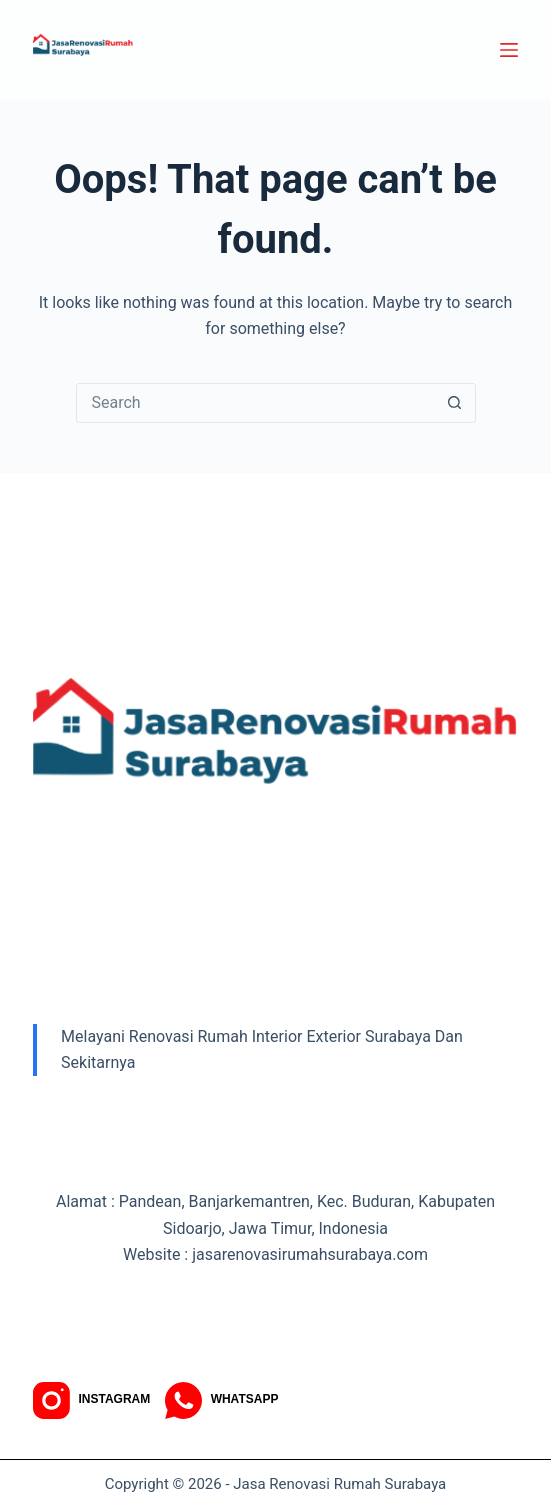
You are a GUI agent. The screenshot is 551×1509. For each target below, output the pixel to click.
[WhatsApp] (221, 1400)
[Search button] (455, 403)
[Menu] (509, 50)
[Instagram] (91, 1400)
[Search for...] (256, 403)
